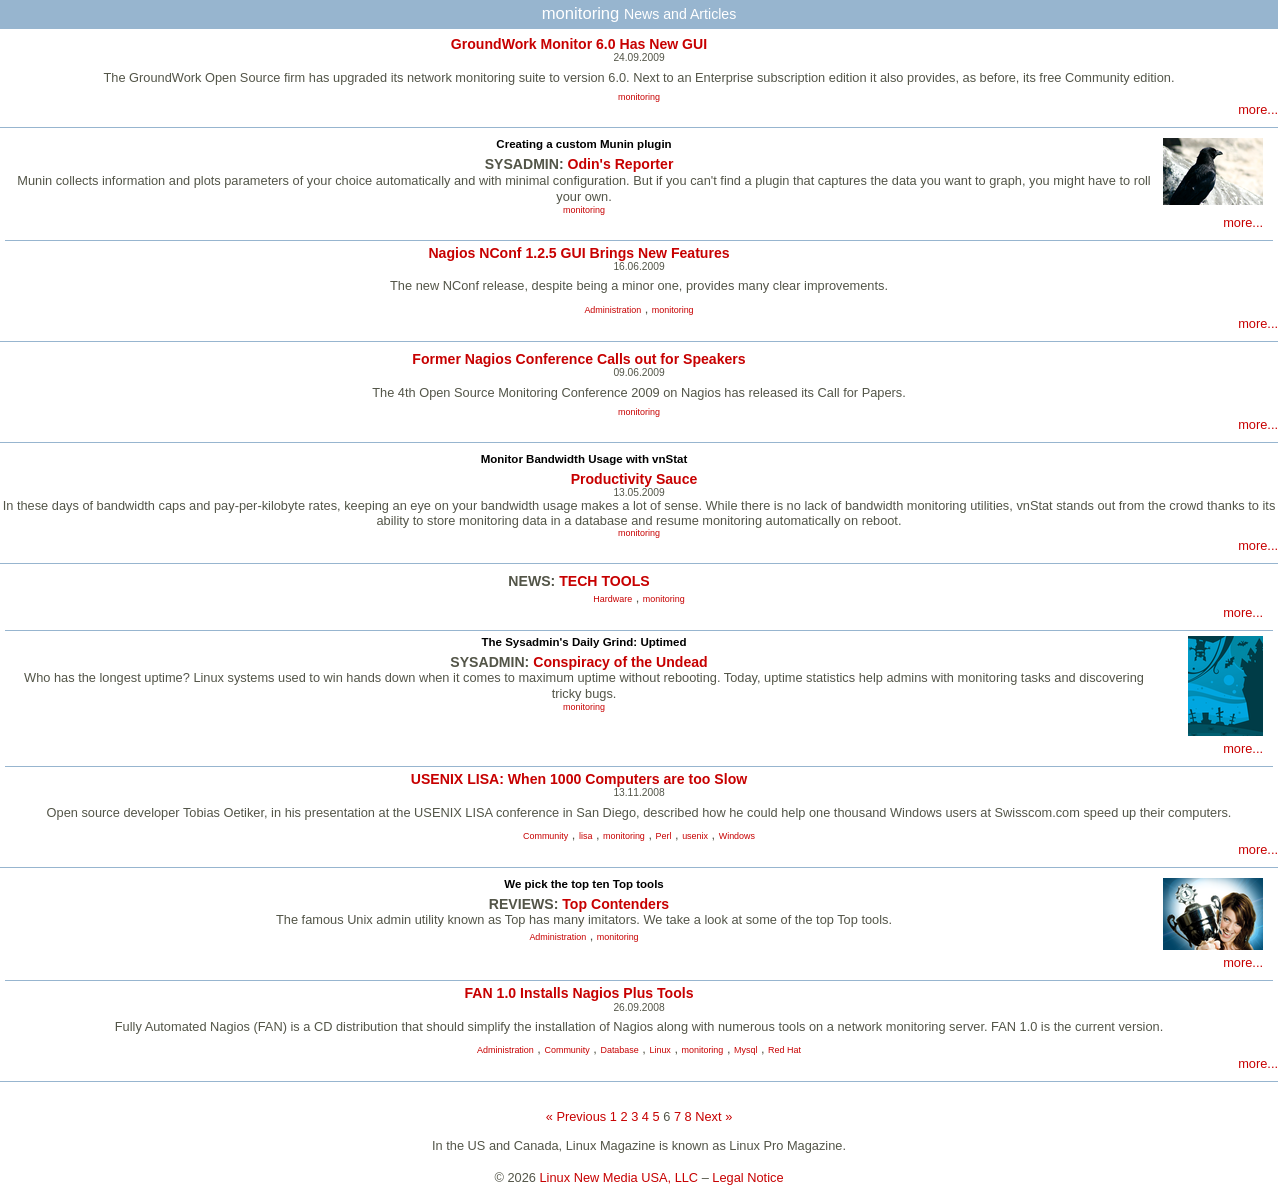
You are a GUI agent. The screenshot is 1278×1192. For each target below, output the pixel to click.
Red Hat (784, 1050)
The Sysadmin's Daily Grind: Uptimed (584, 642)
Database (619, 1050)
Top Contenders (615, 904)
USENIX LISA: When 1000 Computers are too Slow (579, 779)
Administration (612, 310)
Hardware (612, 599)
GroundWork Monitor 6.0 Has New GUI (579, 44)
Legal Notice (747, 1177)
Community (545, 836)
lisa (585, 836)
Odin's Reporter (621, 164)
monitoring (639, 97)
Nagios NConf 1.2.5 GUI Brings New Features (578, 253)
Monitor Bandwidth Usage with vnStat (584, 459)
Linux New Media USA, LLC (619, 1177)
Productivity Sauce (634, 479)
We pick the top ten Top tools (584, 884)
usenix (695, 836)
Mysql (745, 1050)
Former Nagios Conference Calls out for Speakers (578, 359)
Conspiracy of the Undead (620, 662)
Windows (737, 836)
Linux (659, 1050)
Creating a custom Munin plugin (583, 144)
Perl (664, 836)
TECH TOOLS (604, 581)
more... (1258, 109)
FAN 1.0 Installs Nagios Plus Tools (579, 993)
